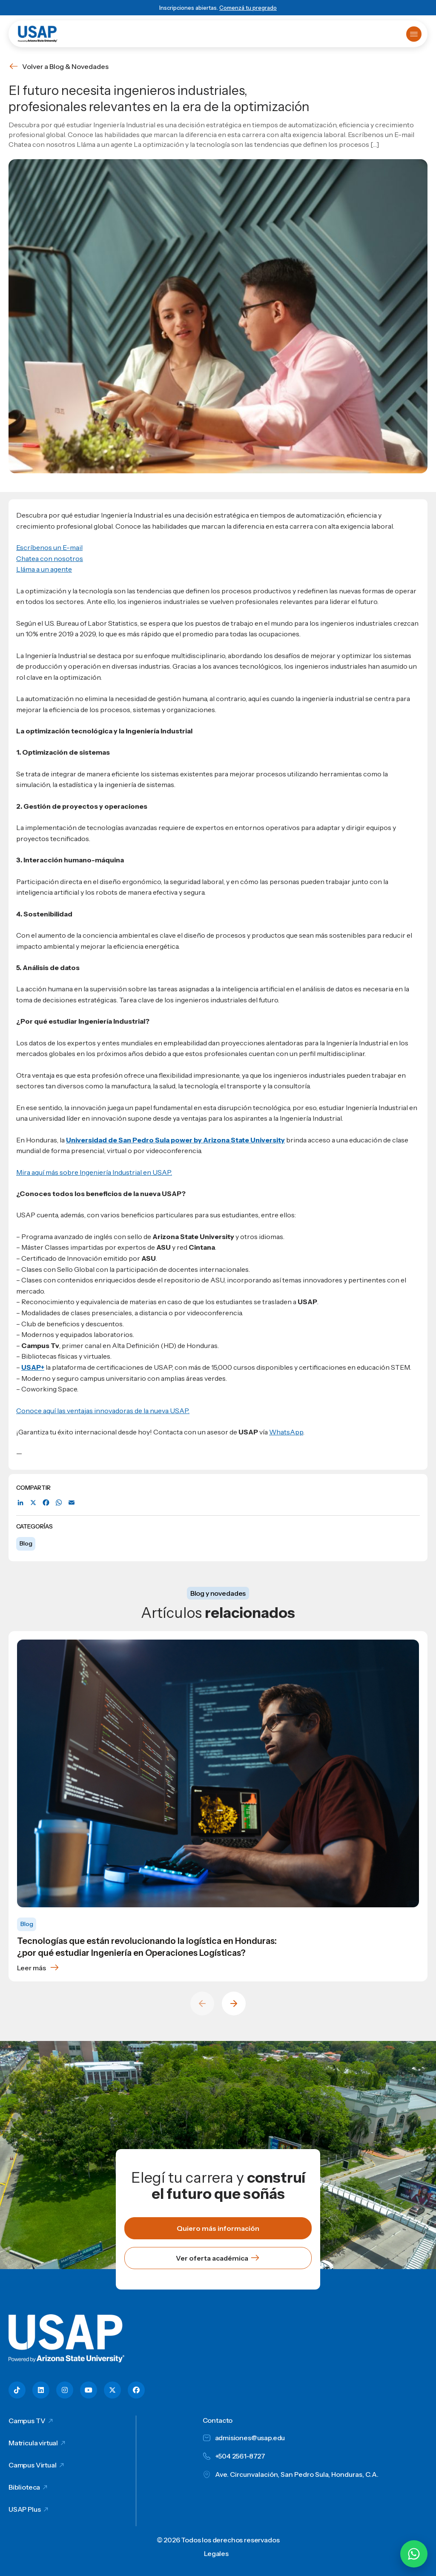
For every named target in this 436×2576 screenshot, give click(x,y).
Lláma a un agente (44, 569)
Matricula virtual (33, 2443)
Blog (26, 1543)
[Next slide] (234, 2003)
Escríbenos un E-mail (49, 547)
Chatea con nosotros (49, 558)
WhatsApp (286, 1432)
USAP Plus (25, 2509)
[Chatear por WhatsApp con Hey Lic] (413, 2553)
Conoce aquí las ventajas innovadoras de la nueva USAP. (102, 1410)
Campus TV (27, 2420)
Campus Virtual (33, 2465)
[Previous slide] (202, 2003)
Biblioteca (24, 2487)
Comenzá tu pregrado (248, 7)
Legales (216, 2553)
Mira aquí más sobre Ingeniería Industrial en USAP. (94, 1172)
